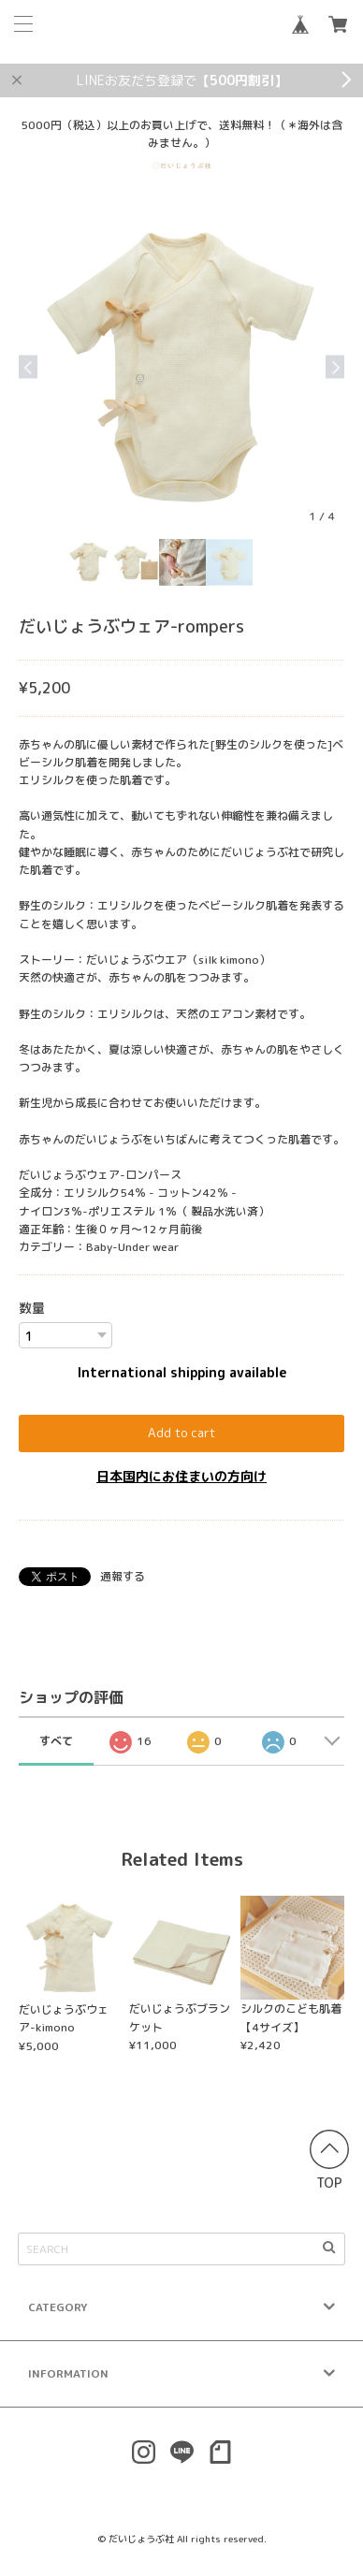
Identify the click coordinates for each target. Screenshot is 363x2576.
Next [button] (335, 366)
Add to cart (181, 1432)
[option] (181, 367)
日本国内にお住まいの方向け (181, 1476)
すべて (56, 1741)
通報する (122, 1576)
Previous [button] (28, 366)
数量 (32, 1308)
